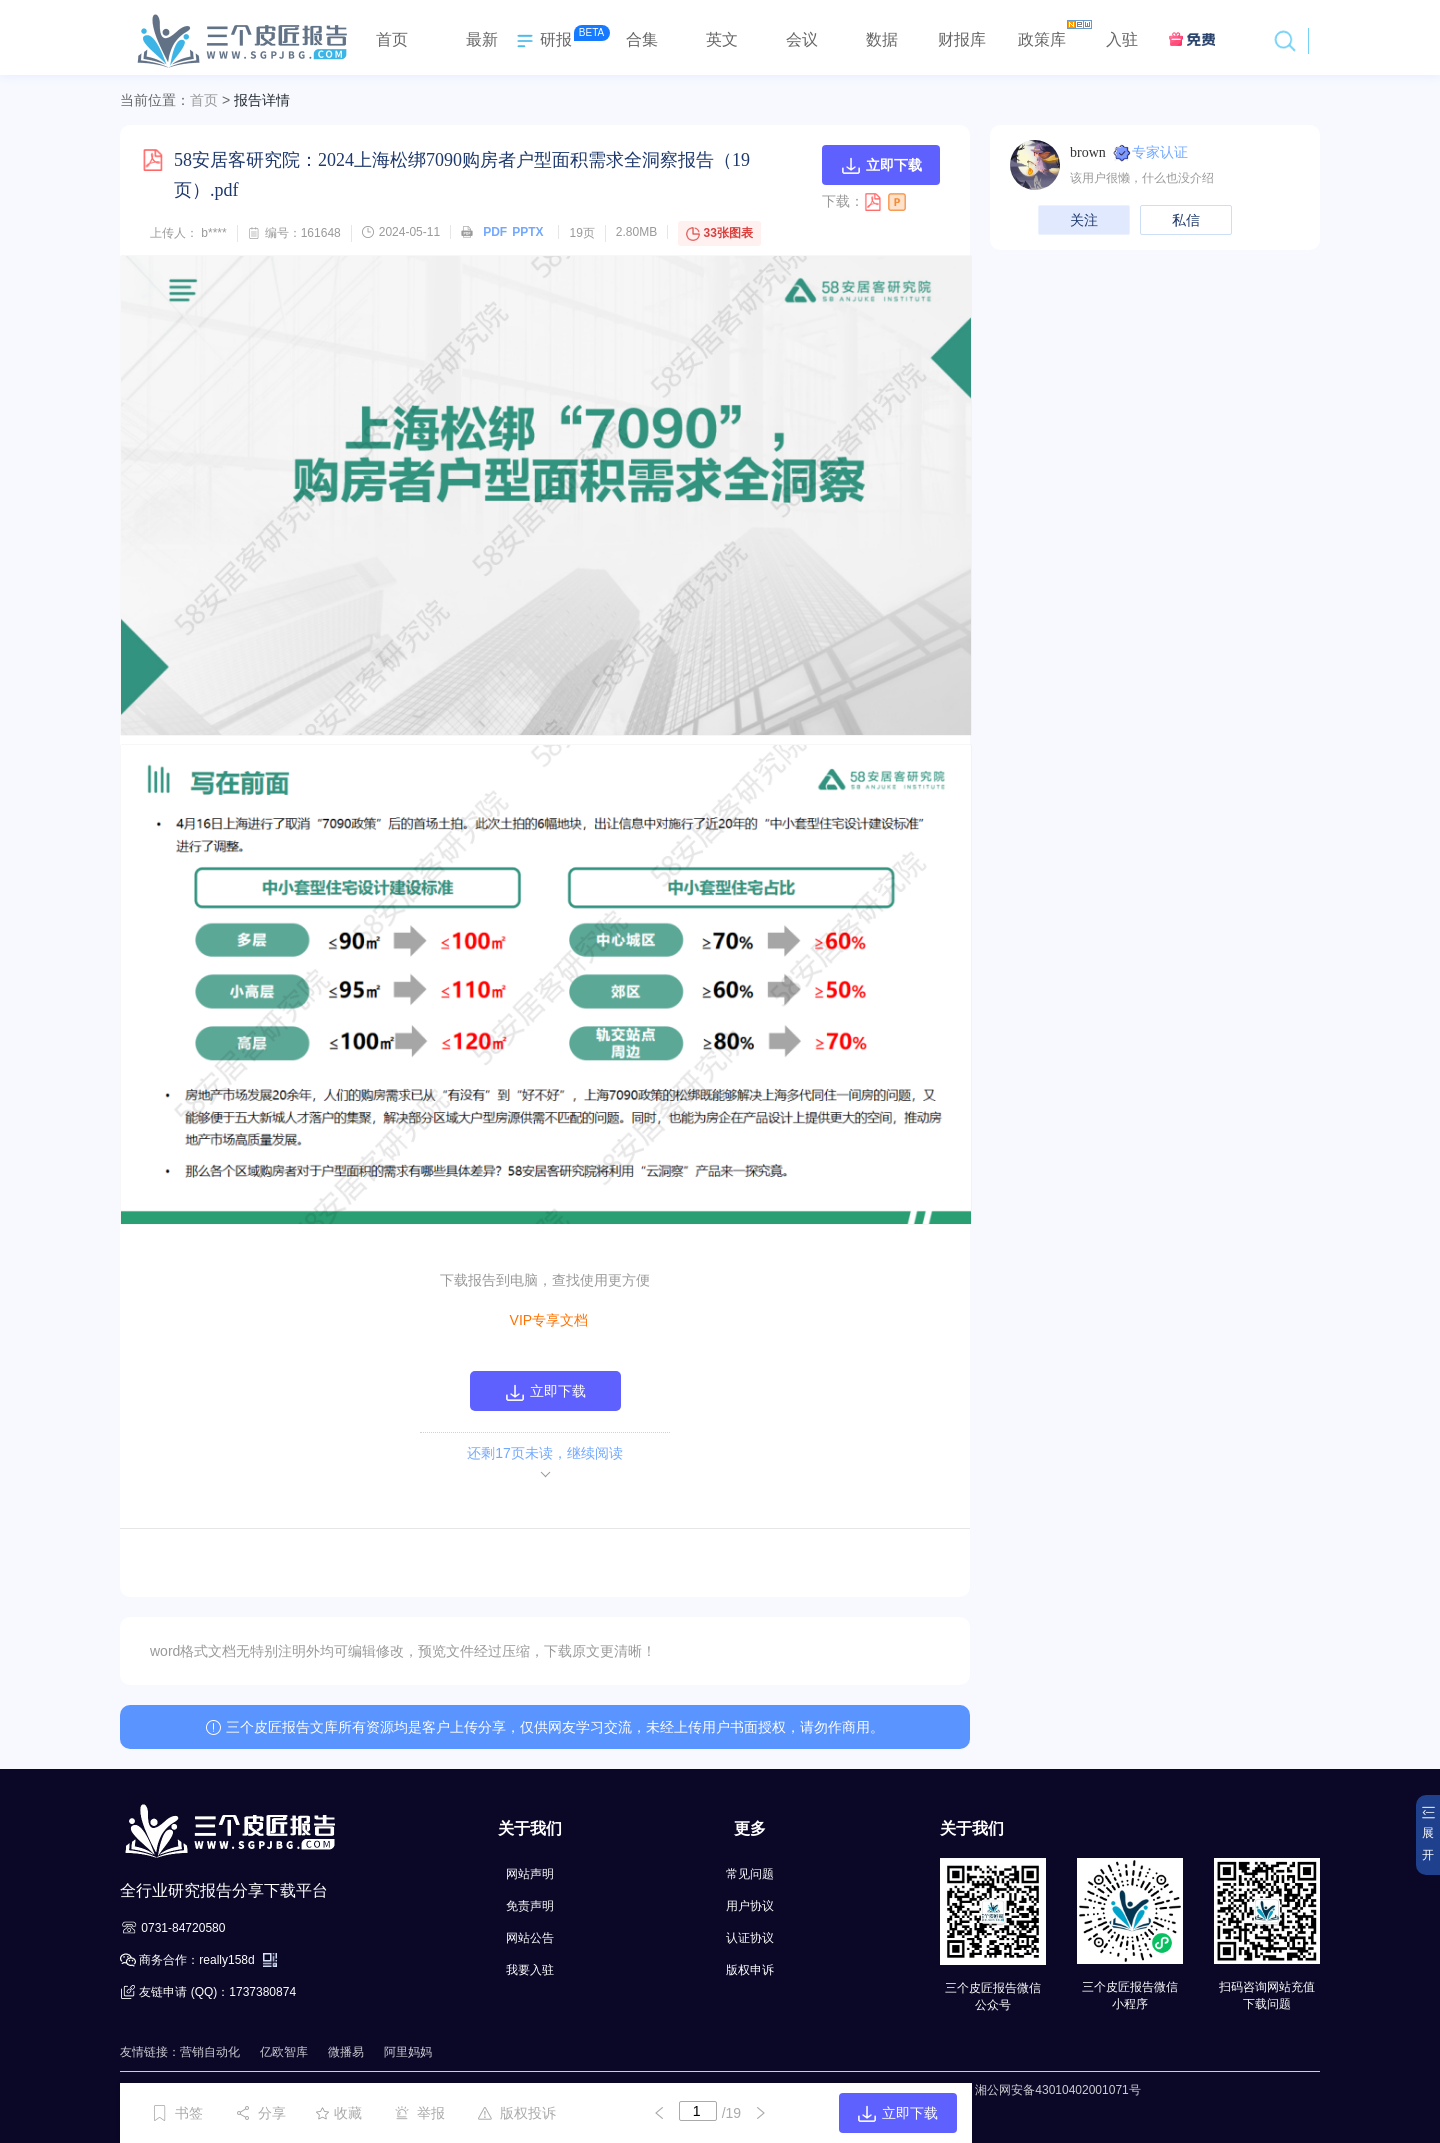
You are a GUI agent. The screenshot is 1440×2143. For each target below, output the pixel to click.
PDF (495, 232)
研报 (542, 41)
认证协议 (750, 1938)
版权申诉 (750, 1970)
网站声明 (530, 1874)
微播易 (346, 2052)
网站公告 (530, 1938)
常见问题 (750, 1874)
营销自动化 (210, 2052)
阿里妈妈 (408, 2052)
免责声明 (530, 1906)
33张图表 (719, 233)
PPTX (527, 232)
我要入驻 (530, 1970)
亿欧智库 (284, 2052)
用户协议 (750, 1906)
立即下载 (881, 165)
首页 (204, 100)
